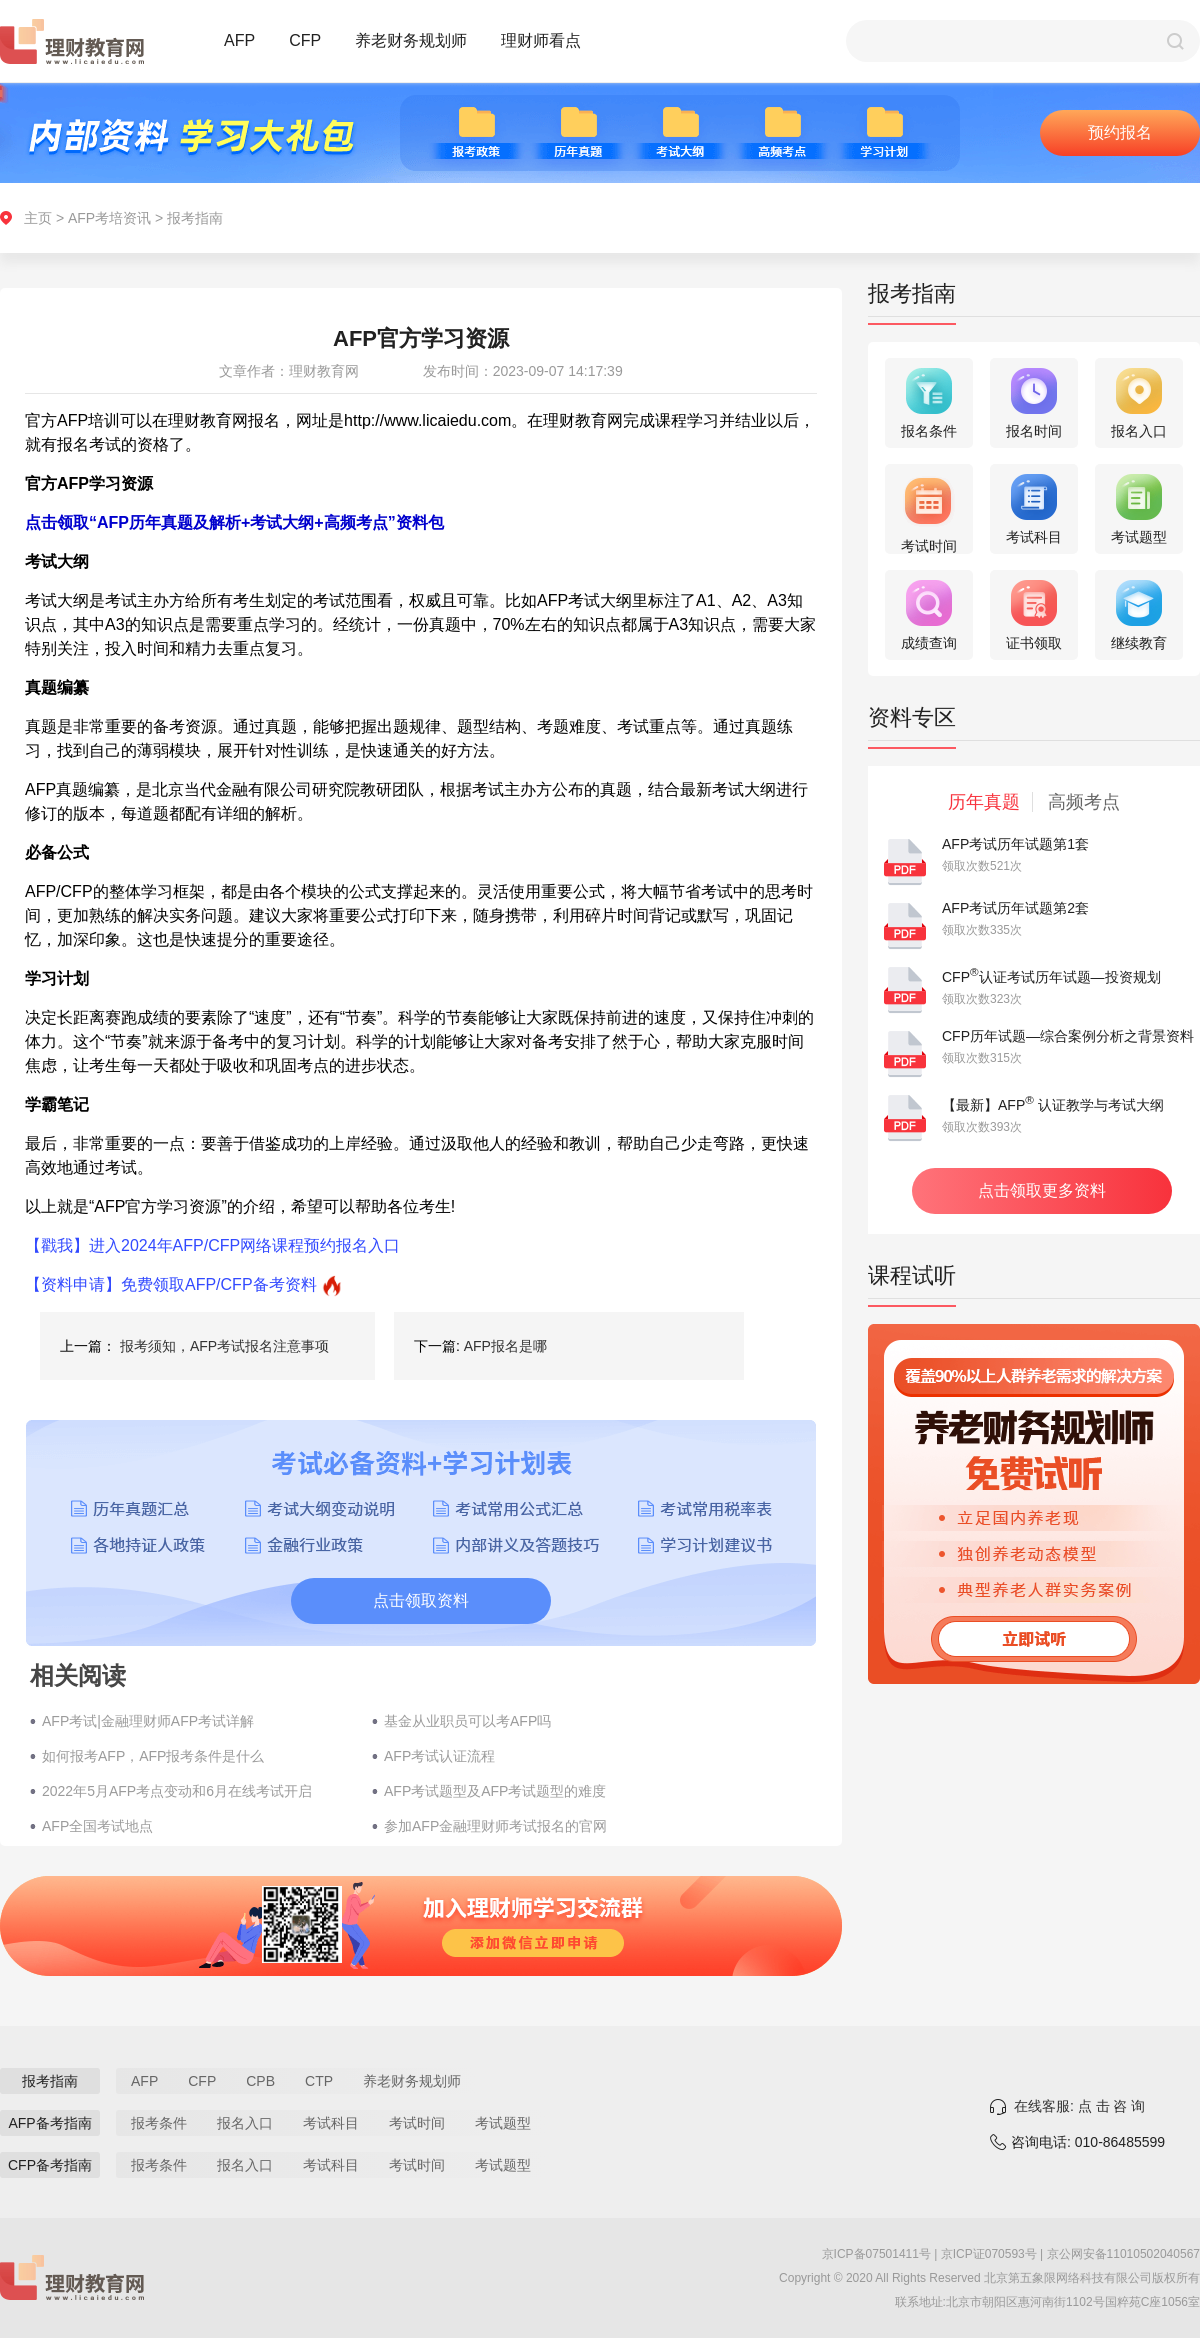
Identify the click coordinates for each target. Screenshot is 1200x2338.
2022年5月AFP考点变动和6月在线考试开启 (177, 1791)
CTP (319, 2081)
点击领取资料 (421, 1600)
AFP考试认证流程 (439, 1756)
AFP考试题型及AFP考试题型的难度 (495, 1791)
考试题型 (503, 2123)
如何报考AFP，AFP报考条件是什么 (153, 1756)
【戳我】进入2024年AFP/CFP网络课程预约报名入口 (212, 1245)
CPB (260, 2081)
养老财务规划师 (411, 40)
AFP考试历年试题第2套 (1015, 908)
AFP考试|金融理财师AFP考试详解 (148, 1721)
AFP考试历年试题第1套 (1015, 844)
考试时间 (417, 2123)
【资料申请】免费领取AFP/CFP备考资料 (171, 1284)
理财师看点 (541, 40)
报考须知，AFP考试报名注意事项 (224, 1346)
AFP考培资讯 (109, 218)
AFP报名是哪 (505, 1346)
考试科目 (331, 2123)
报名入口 (245, 2123)
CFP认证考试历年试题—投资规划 (1051, 977)
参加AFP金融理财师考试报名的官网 (495, 1826)
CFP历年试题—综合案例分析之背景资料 (1068, 1036)
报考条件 (159, 2123)
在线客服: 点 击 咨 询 (1079, 2106)
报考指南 (195, 218)
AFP (239, 40)
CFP (305, 40)
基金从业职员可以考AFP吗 (467, 1721)
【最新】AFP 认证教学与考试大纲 (1053, 1105)
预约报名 (1120, 132)
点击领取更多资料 (1042, 1190)
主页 (38, 218)
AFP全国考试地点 (97, 1826)
